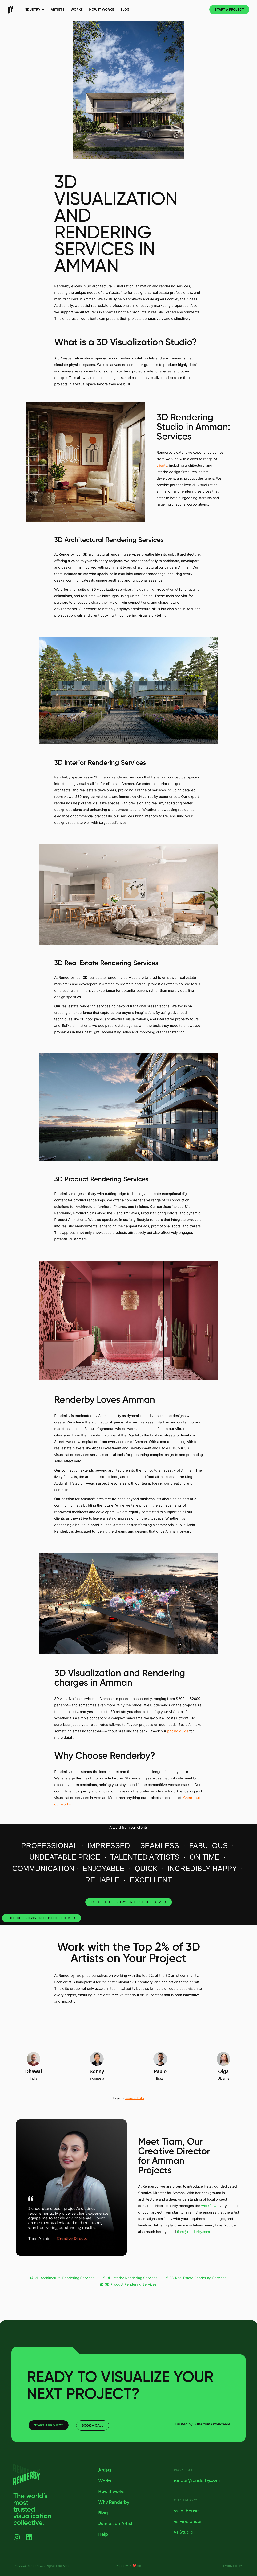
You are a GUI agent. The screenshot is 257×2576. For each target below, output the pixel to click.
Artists (57, 9)
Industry (34, 9)
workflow (209, 2206)
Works (77, 9)
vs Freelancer (188, 2521)
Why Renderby (113, 2502)
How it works (101, 9)
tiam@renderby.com (193, 2232)
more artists (134, 2098)
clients (162, 465)
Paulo (160, 2071)
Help (103, 2534)
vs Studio (183, 2532)
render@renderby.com (197, 2480)
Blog (124, 9)
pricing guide (177, 1731)
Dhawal (33, 2071)
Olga (223, 2071)
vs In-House (186, 2511)
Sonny (97, 2071)
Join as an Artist (115, 2523)
